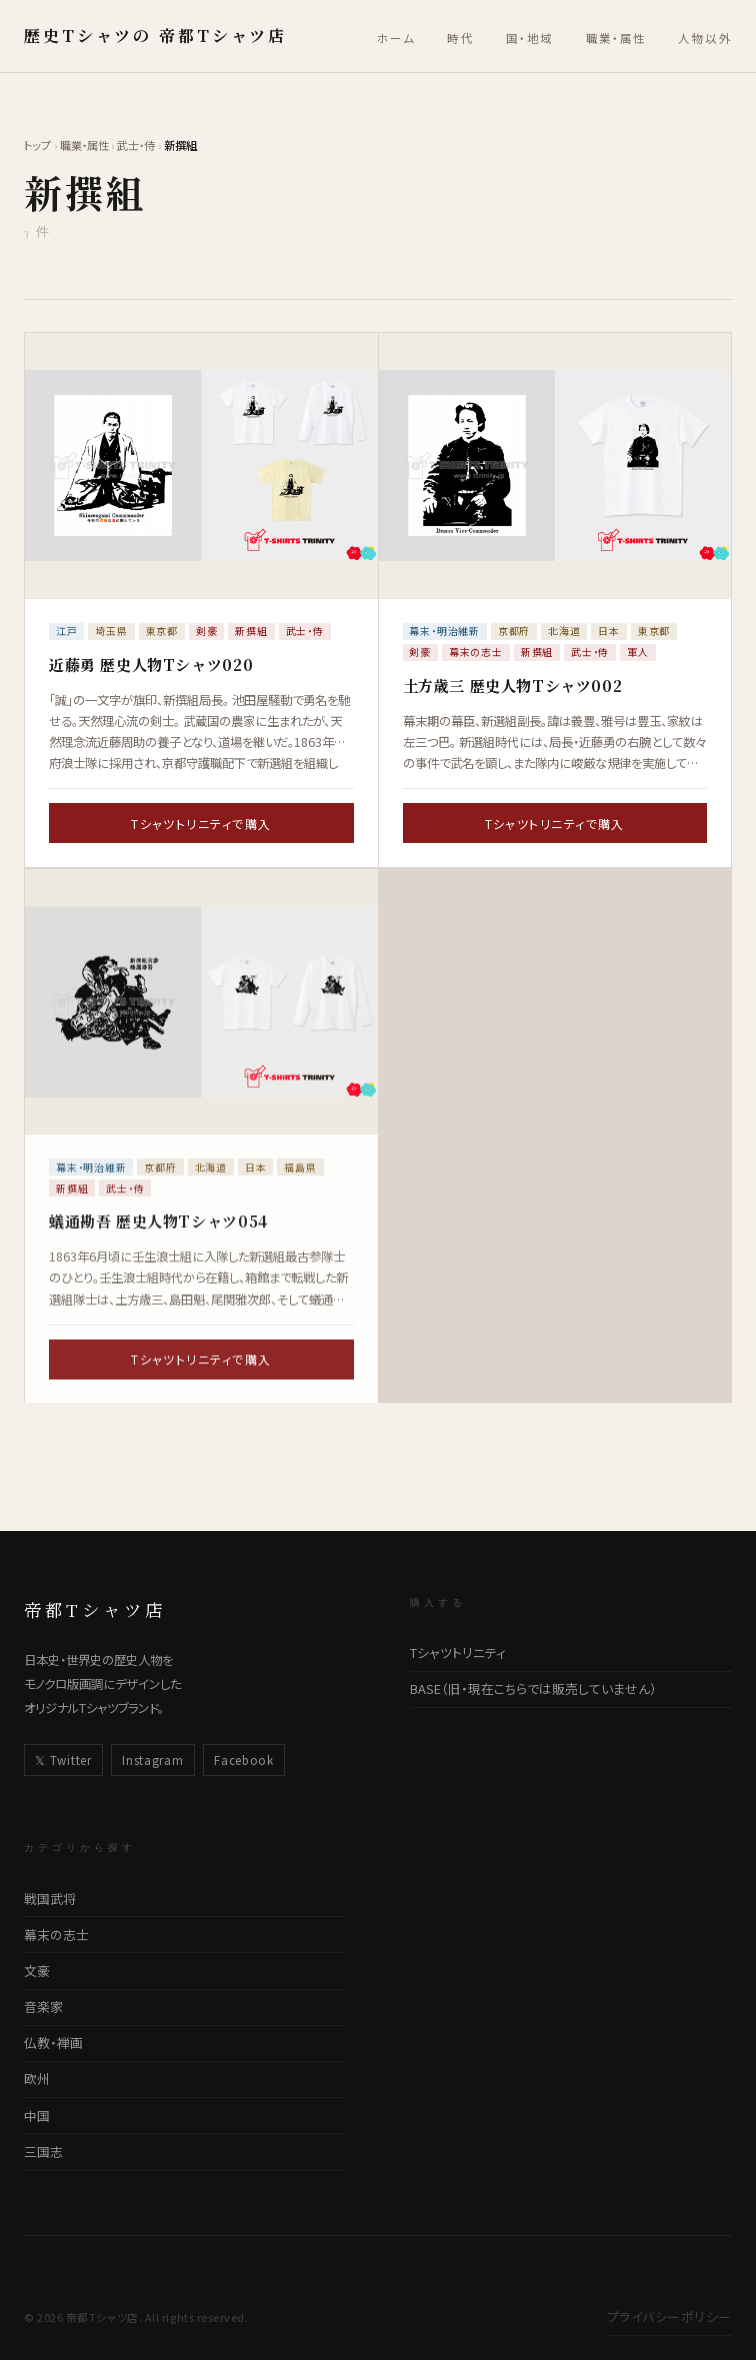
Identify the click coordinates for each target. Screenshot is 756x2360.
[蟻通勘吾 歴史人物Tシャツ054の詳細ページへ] (201, 1018)
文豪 (37, 1970)
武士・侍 (136, 145)
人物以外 (705, 38)
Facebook (244, 1760)
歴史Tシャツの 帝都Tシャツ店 (155, 35)
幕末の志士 (56, 1934)
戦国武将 (50, 1898)
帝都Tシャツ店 (95, 1609)
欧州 (37, 2078)
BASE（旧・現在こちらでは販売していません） (533, 1688)
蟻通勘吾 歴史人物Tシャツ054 (158, 1237)
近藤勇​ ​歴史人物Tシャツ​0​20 (151, 664)
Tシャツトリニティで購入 (201, 823)
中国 (37, 2115)
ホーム (396, 38)
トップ (37, 145)
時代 (460, 38)
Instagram (152, 1760)
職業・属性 (616, 38)
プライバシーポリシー (669, 2316)
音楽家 (43, 2006)
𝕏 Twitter (63, 1760)
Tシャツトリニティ (458, 1652)
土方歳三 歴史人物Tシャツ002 (513, 685)
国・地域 (530, 38)
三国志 (43, 2151)
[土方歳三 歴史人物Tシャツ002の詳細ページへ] (555, 465)
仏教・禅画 (53, 2042)
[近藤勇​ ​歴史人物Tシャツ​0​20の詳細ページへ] (201, 465)
